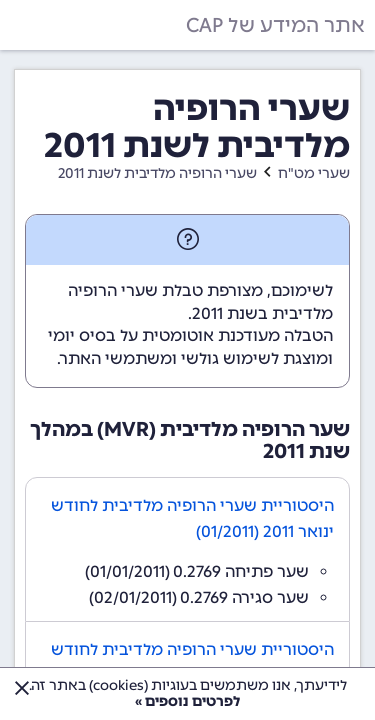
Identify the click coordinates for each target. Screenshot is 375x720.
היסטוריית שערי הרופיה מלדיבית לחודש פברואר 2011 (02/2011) (192, 662)
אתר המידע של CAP (275, 25)
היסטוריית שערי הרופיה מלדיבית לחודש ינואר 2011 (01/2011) (192, 518)
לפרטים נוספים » (187, 701)
